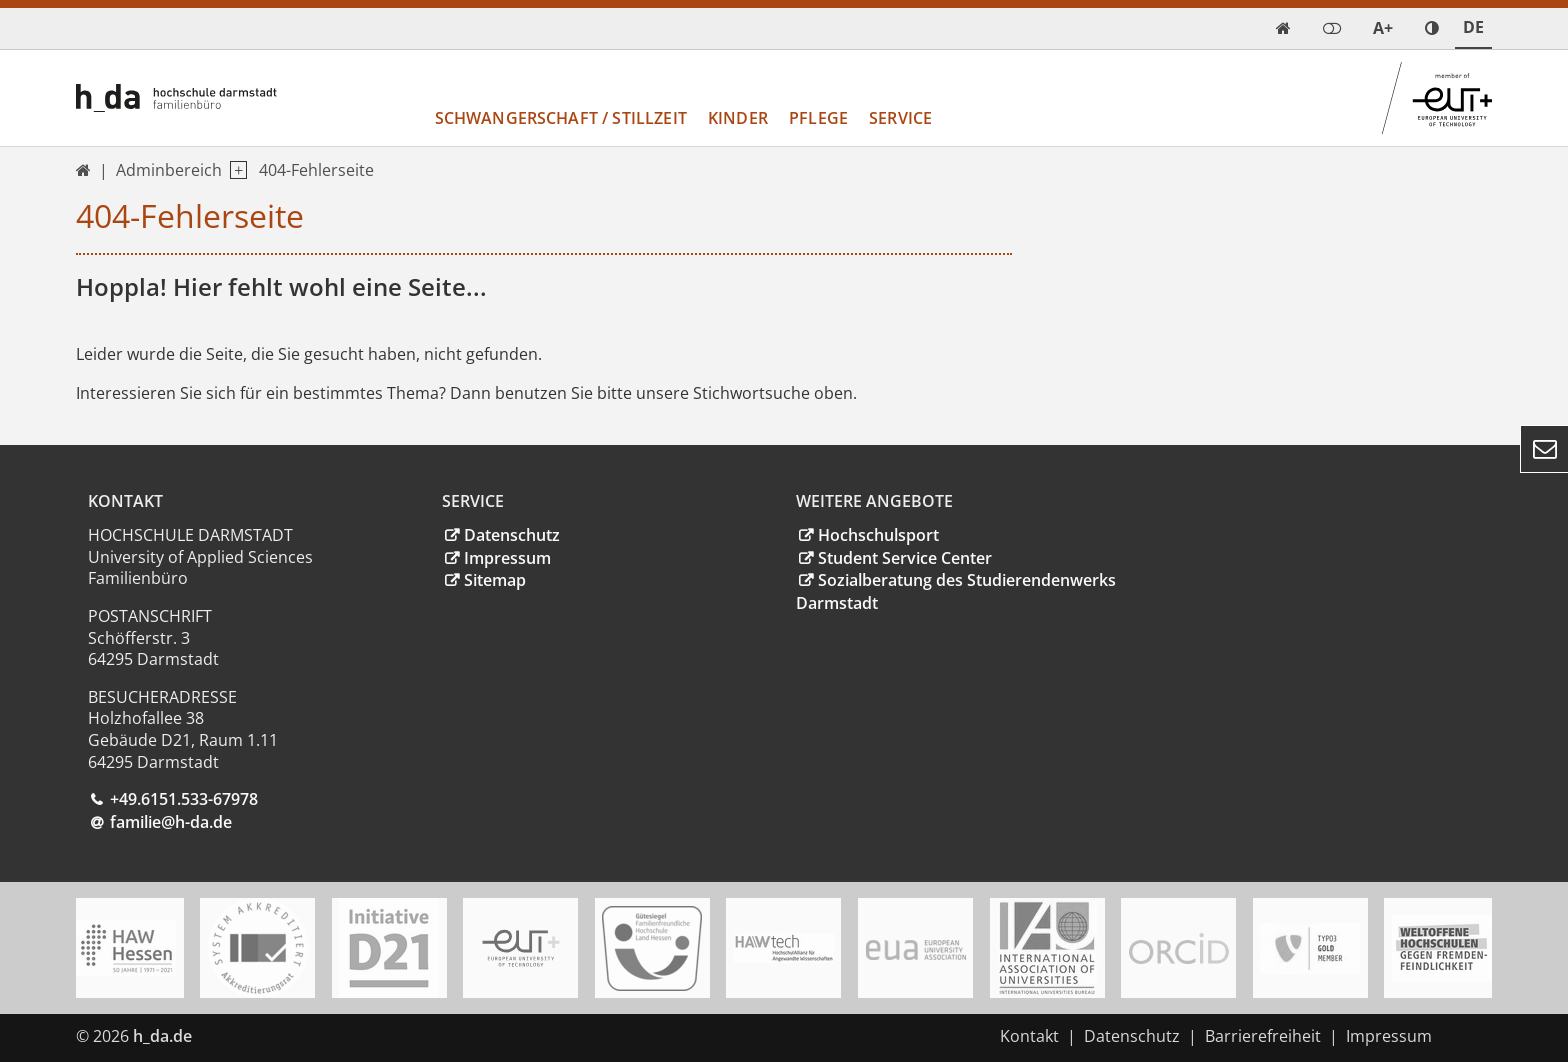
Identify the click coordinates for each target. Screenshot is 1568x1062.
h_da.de (162, 1036)
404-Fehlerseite (316, 170)
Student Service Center (905, 558)
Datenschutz (512, 535)
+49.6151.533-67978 (184, 799)
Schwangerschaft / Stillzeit (561, 118)
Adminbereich (169, 170)
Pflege (818, 118)
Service (900, 118)
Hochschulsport (878, 535)
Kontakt (1029, 1036)
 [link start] (1283, 28)
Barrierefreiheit (1263, 1036)
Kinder (738, 118)
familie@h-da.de (171, 822)
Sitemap (495, 580)
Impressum (507, 558)
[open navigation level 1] (234, 170)
